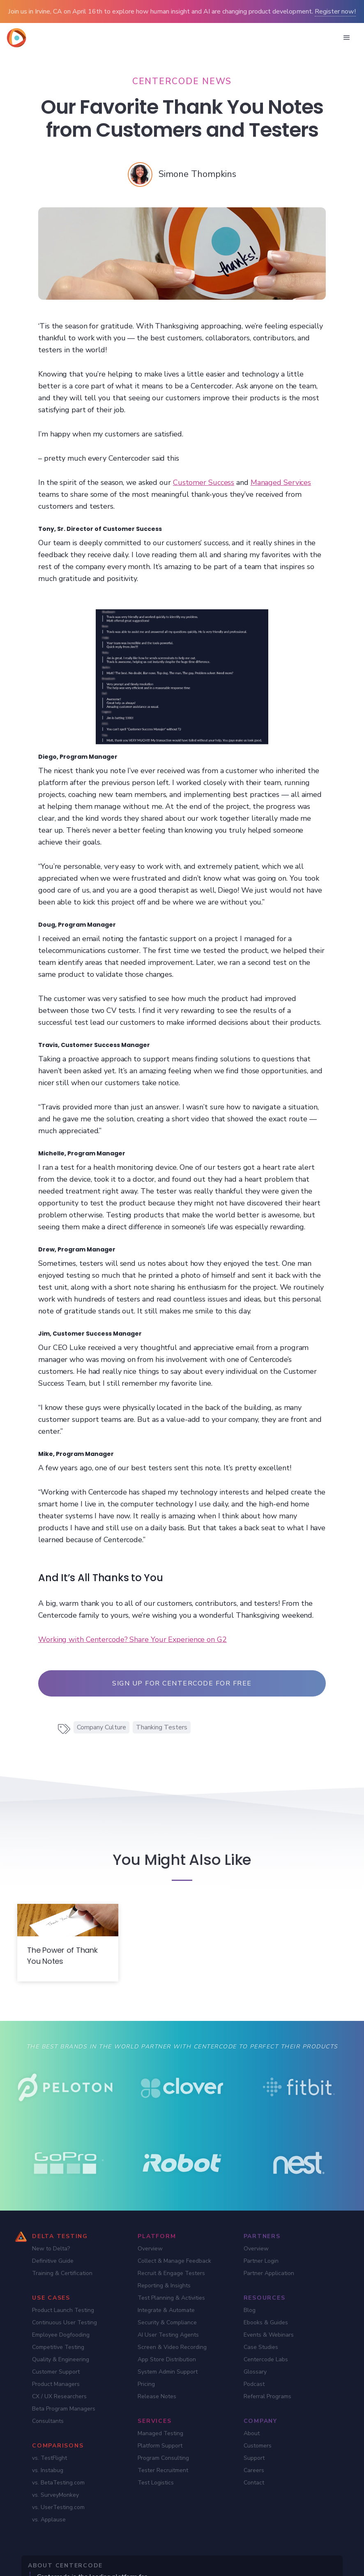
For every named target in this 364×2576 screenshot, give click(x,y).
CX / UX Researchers (59, 2396)
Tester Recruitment (163, 2470)
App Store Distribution (167, 2359)
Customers (258, 2446)
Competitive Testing (58, 2347)
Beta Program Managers (63, 2409)
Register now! (335, 11)
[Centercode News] (182, 81)
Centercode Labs (266, 2359)
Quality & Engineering (60, 2359)
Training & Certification (62, 2273)
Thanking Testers (161, 1727)
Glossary (255, 2372)
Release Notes (157, 2396)
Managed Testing (160, 2433)
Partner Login (261, 2261)
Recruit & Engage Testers (171, 2273)
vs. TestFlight (49, 2458)
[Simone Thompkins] (197, 174)
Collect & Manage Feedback (174, 2261)
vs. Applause (49, 2519)
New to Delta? (51, 2248)
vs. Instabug (47, 2470)
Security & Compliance (167, 2322)
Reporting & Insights (164, 2285)
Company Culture (101, 1727)
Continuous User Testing (64, 2322)
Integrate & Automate (166, 2310)
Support (254, 2458)
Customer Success (203, 482)
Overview (150, 2248)
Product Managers (56, 2384)
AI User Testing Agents (168, 2335)
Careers (254, 2470)
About (252, 2433)
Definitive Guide (53, 2261)
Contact (254, 2482)
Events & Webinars (269, 2335)
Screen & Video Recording (172, 2347)
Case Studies (261, 2347)
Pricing (146, 2384)
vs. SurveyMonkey (55, 2495)
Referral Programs (267, 2396)
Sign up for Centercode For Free (182, 1683)
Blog (250, 2310)
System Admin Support (168, 2372)
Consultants (48, 2421)
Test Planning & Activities (171, 2298)
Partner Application (269, 2273)
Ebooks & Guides (266, 2322)
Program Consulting (163, 2458)
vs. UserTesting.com (58, 2507)
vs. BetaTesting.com (58, 2482)
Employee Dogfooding (61, 2335)
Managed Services (281, 482)
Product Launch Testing (63, 2310)
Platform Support (160, 2446)
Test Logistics (156, 2482)
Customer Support (56, 2372)
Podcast (254, 2384)
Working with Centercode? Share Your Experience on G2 (132, 1639)
